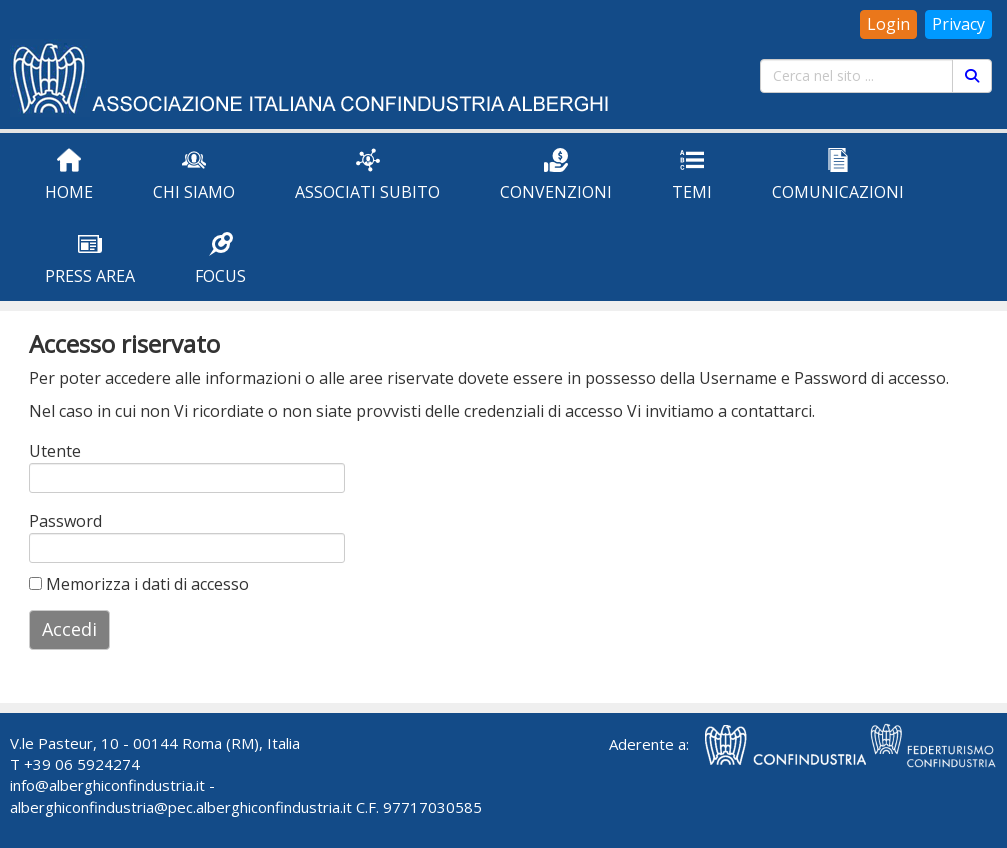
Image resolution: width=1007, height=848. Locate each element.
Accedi (69, 629)
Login (888, 24)
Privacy (958, 24)
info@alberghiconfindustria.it (107, 785)
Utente (55, 451)
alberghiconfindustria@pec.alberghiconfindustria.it (181, 807)
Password (55, 521)
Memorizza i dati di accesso (139, 584)
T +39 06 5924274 (75, 764)
